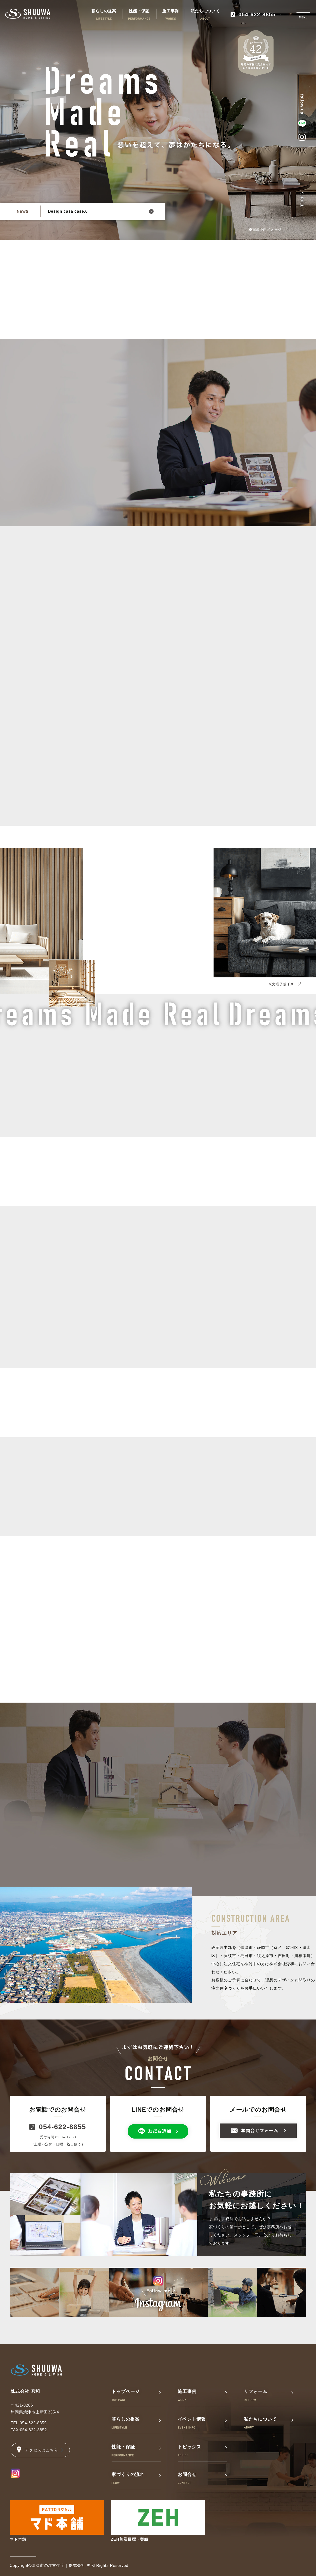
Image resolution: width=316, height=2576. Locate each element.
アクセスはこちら (41, 2450)
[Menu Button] (303, 13)
